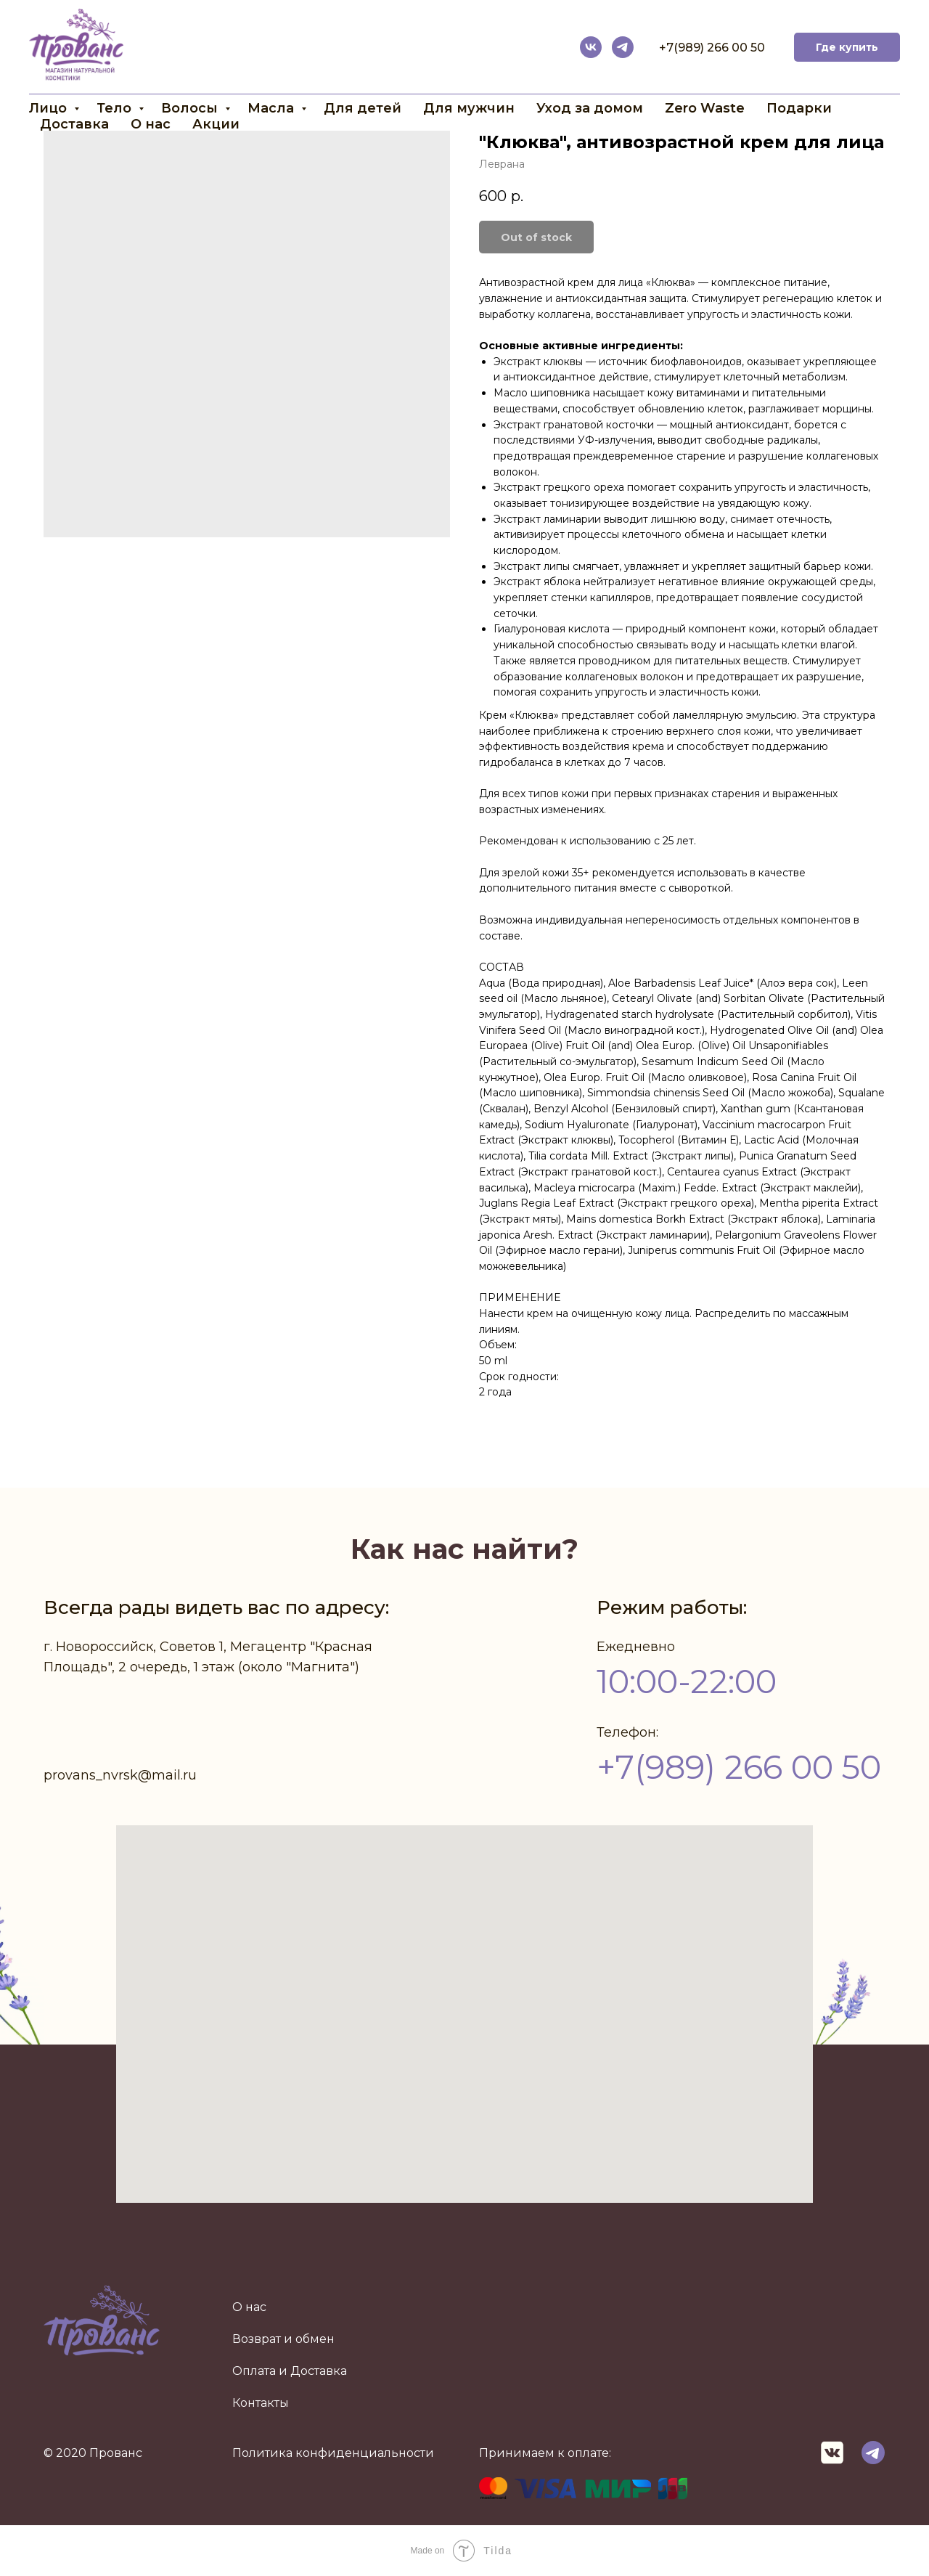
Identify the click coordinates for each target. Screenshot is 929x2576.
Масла (272, 108)
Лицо (49, 108)
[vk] (591, 47)
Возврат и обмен (283, 2339)
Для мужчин (469, 108)
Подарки (799, 108)
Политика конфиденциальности (333, 2453)
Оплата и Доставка (289, 2371)
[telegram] (623, 47)
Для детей (362, 108)
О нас (151, 124)
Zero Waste (705, 108)
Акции (216, 124)
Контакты (260, 2403)
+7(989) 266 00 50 (712, 47)
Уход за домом (589, 108)
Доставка (74, 124)
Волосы (191, 108)
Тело (116, 108)
